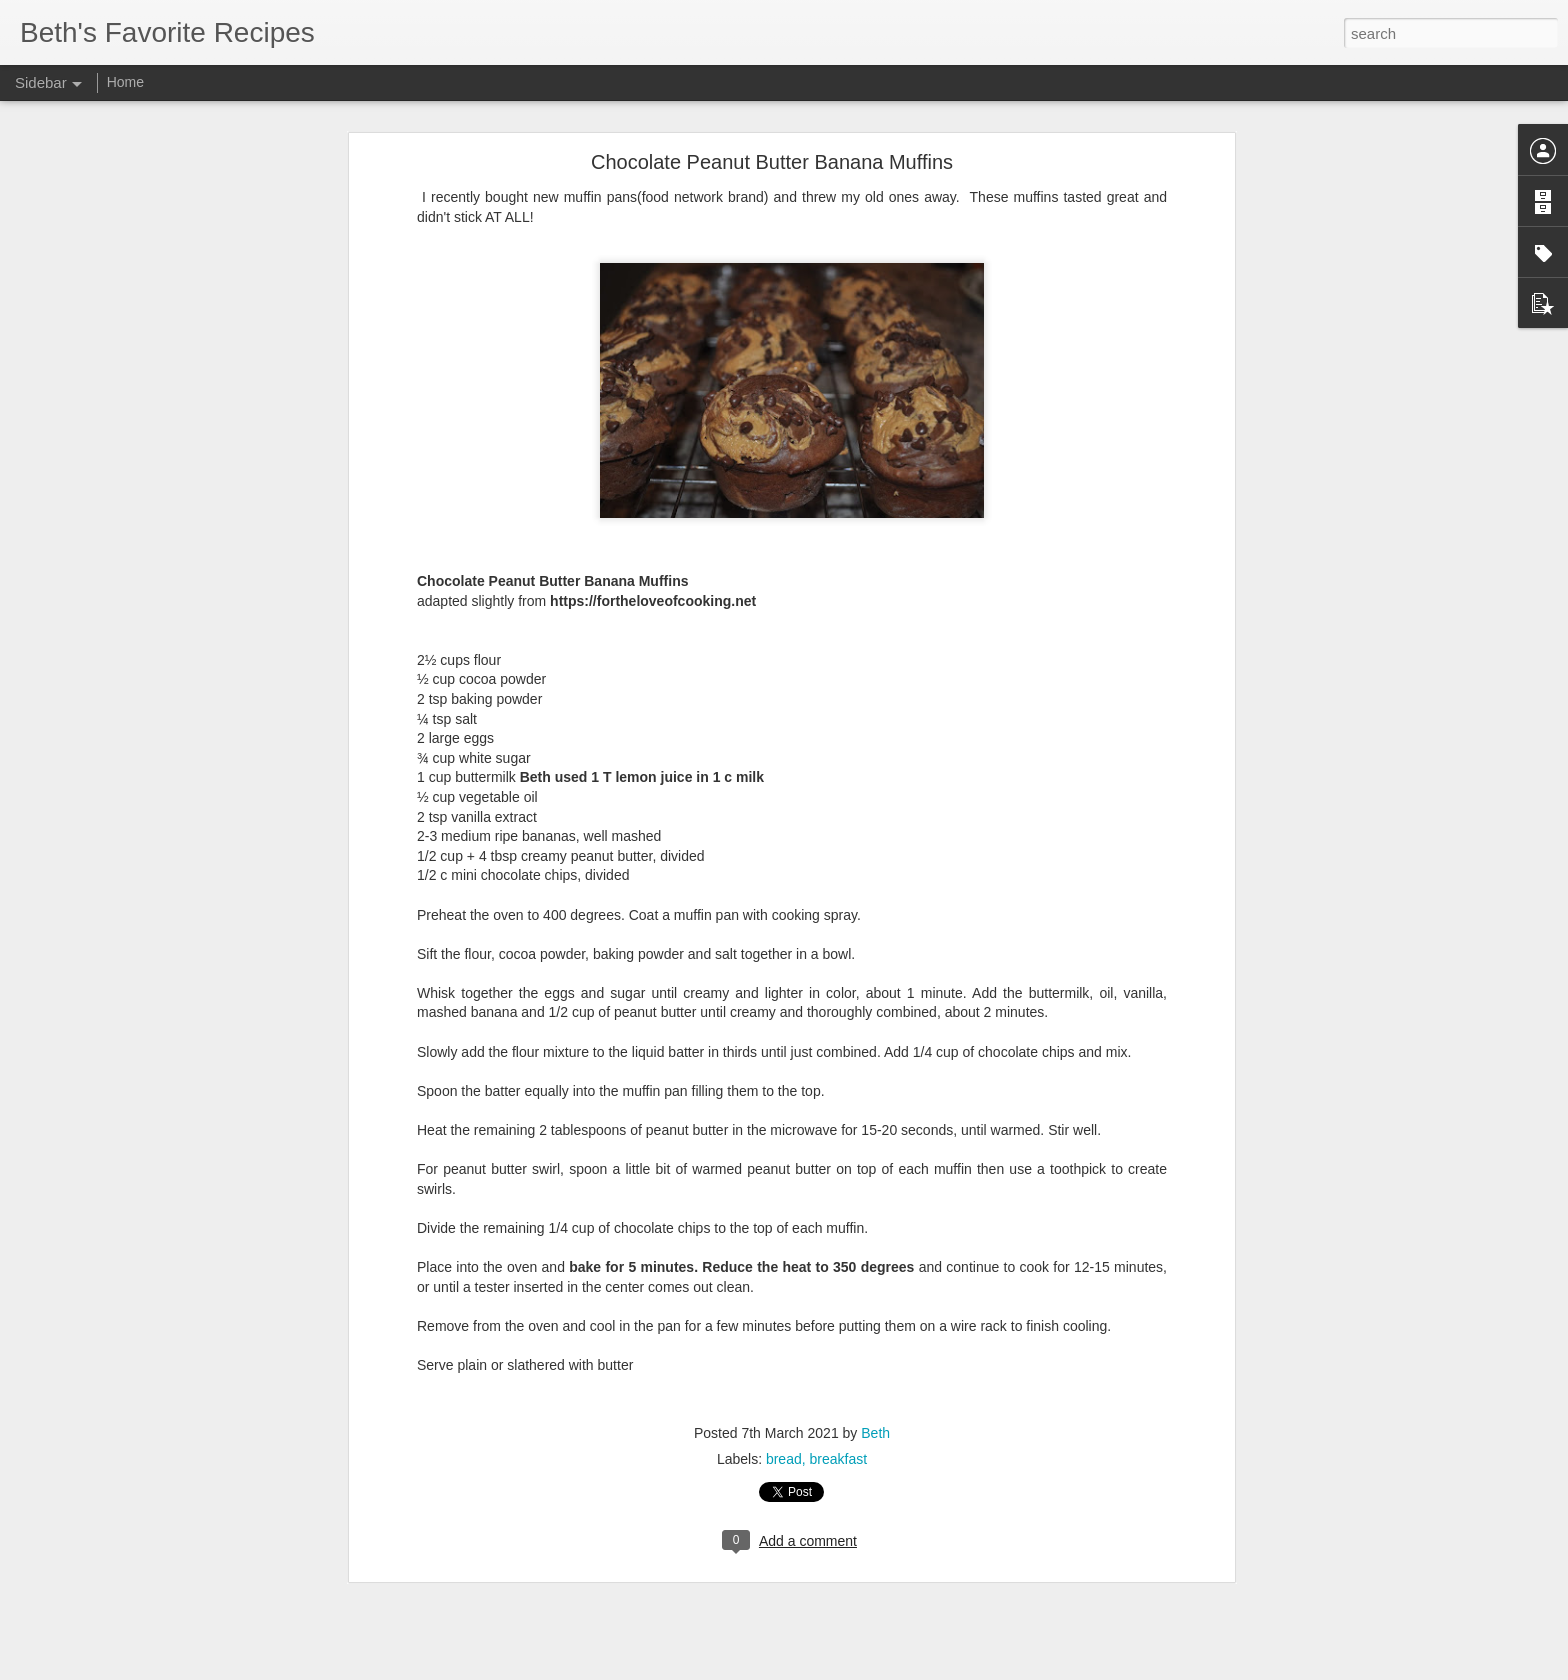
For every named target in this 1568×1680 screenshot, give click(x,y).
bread (784, 1445)
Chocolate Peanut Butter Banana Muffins (772, 148)
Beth (875, 1419)
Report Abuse (905, 1669)
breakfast (839, 1445)
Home (125, 82)
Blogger (846, 1669)
